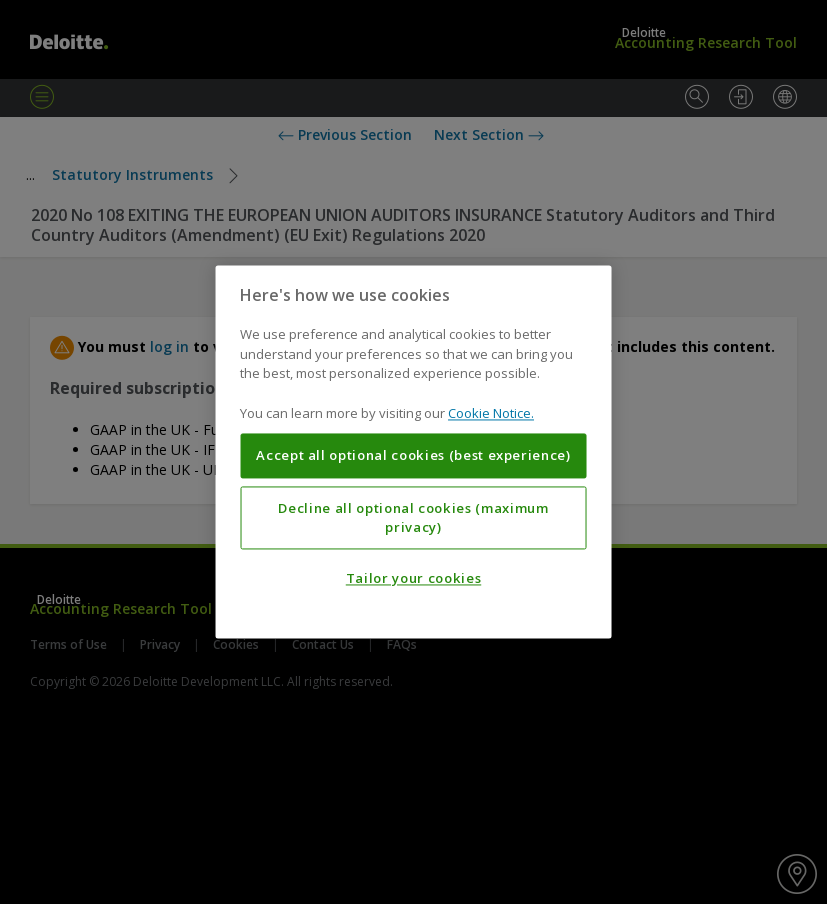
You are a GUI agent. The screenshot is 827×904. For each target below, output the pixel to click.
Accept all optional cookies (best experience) (413, 456)
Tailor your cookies (413, 579)
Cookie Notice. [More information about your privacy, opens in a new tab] (491, 413)
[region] (413, 451)
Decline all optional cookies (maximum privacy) (413, 518)
